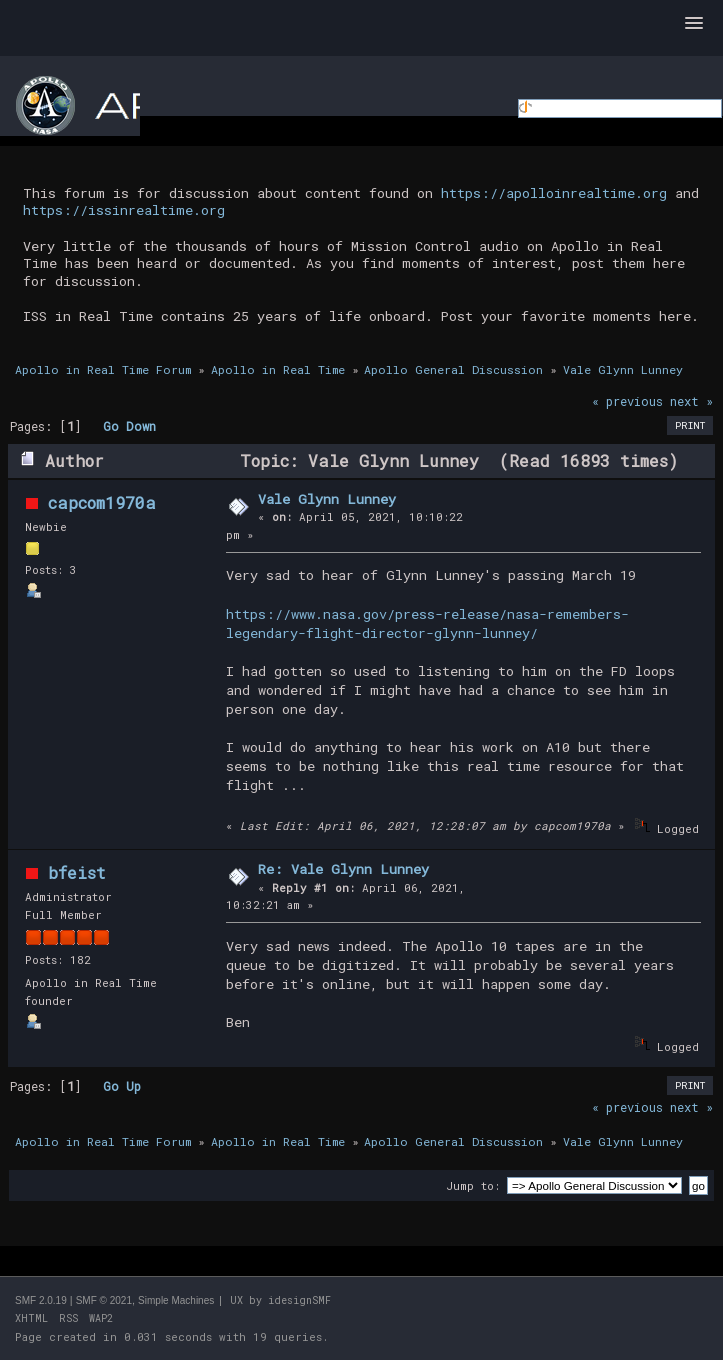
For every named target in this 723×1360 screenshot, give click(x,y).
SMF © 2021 (104, 1300)
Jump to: (473, 1185)
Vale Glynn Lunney (327, 499)
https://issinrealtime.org (124, 210)
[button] (694, 24)
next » (691, 401)
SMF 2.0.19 (41, 1300)
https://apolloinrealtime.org (554, 193)
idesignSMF (299, 1300)
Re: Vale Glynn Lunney (343, 869)
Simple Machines (176, 1300)
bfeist (77, 872)
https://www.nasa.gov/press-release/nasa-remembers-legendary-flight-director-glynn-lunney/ (427, 623)
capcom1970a (102, 502)
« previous (627, 401)
